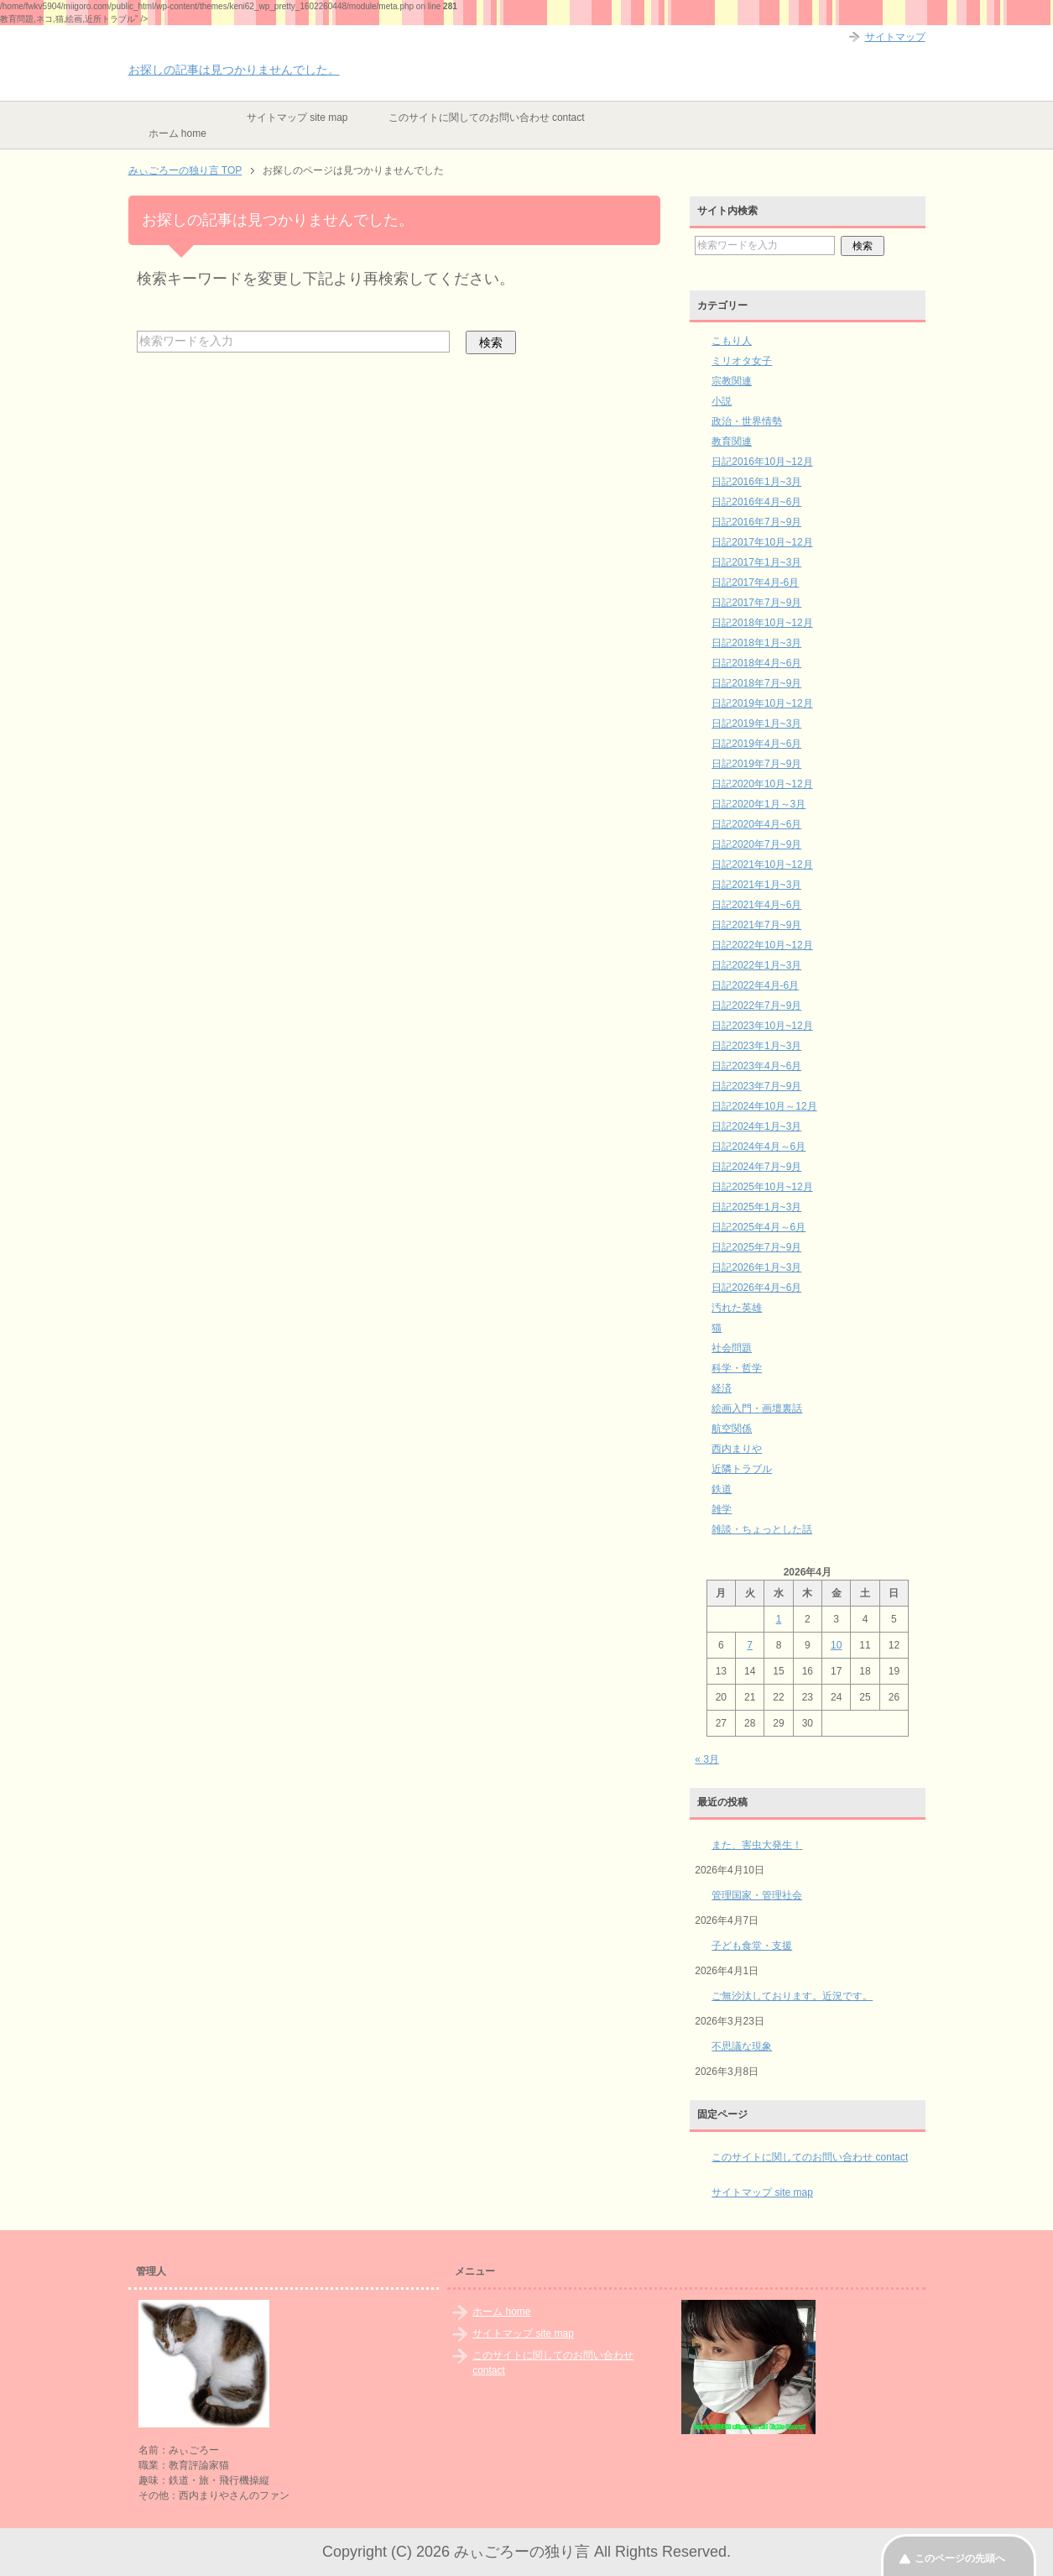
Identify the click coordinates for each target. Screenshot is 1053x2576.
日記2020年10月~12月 (762, 784)
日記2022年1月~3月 (756, 965)
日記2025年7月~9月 (756, 1247)
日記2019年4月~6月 (756, 744)
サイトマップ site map (297, 117)
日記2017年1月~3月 (756, 562)
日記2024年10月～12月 (764, 1106)
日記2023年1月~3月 (756, 1046)
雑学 (722, 1509)
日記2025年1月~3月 (756, 1207)
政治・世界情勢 (747, 421)
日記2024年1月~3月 (756, 1126)
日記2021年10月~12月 (762, 864)
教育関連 (732, 441)
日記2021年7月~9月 (756, 925)
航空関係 (732, 1428)
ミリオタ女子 (742, 361)
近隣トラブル (742, 1469)
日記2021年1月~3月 (756, 885)
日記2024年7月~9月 (756, 1167)
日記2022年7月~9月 (756, 1005)
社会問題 (732, 1348)
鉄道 (722, 1489)
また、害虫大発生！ (757, 1845)
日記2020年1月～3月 (758, 804)
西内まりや (737, 1449)
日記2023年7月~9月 (756, 1086)
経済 (722, 1388)
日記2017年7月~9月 (756, 603)
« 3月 (707, 1759)
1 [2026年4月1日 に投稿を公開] (779, 1619)
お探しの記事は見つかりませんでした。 (234, 69)
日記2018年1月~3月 (756, 643)
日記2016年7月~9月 (756, 522)
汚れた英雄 (737, 1308)
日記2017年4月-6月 (755, 582)
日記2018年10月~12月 (762, 623)
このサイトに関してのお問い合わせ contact (486, 117)
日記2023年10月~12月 (762, 1026)
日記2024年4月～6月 (758, 1146)
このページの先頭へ (960, 2558)
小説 (722, 401)
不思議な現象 (742, 2046)
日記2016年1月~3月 (756, 482)
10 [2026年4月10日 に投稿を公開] (836, 1645)
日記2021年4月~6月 (756, 905)
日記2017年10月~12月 (762, 542)
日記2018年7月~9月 (756, 683)
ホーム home (177, 133)
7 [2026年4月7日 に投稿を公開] (750, 1645)
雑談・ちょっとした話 (762, 1529)
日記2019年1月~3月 (756, 723)
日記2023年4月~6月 (756, 1066)
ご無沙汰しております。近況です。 (792, 1996)
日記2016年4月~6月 (756, 502)
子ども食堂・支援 (752, 1946)
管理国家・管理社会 (757, 1895)
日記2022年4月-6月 (755, 985)
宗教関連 (732, 381)
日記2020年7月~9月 (756, 844)
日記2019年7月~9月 (756, 764)
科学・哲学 (737, 1368)
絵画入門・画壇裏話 (757, 1408)
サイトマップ (895, 37)
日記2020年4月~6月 (756, 824)
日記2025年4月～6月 (758, 1227)
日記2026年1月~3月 (756, 1267)
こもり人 (732, 341)
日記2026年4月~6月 (756, 1287)
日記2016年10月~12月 (762, 462)
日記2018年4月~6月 (756, 663)
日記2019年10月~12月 (762, 703)
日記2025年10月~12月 (762, 1187)
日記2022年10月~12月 (762, 945)
